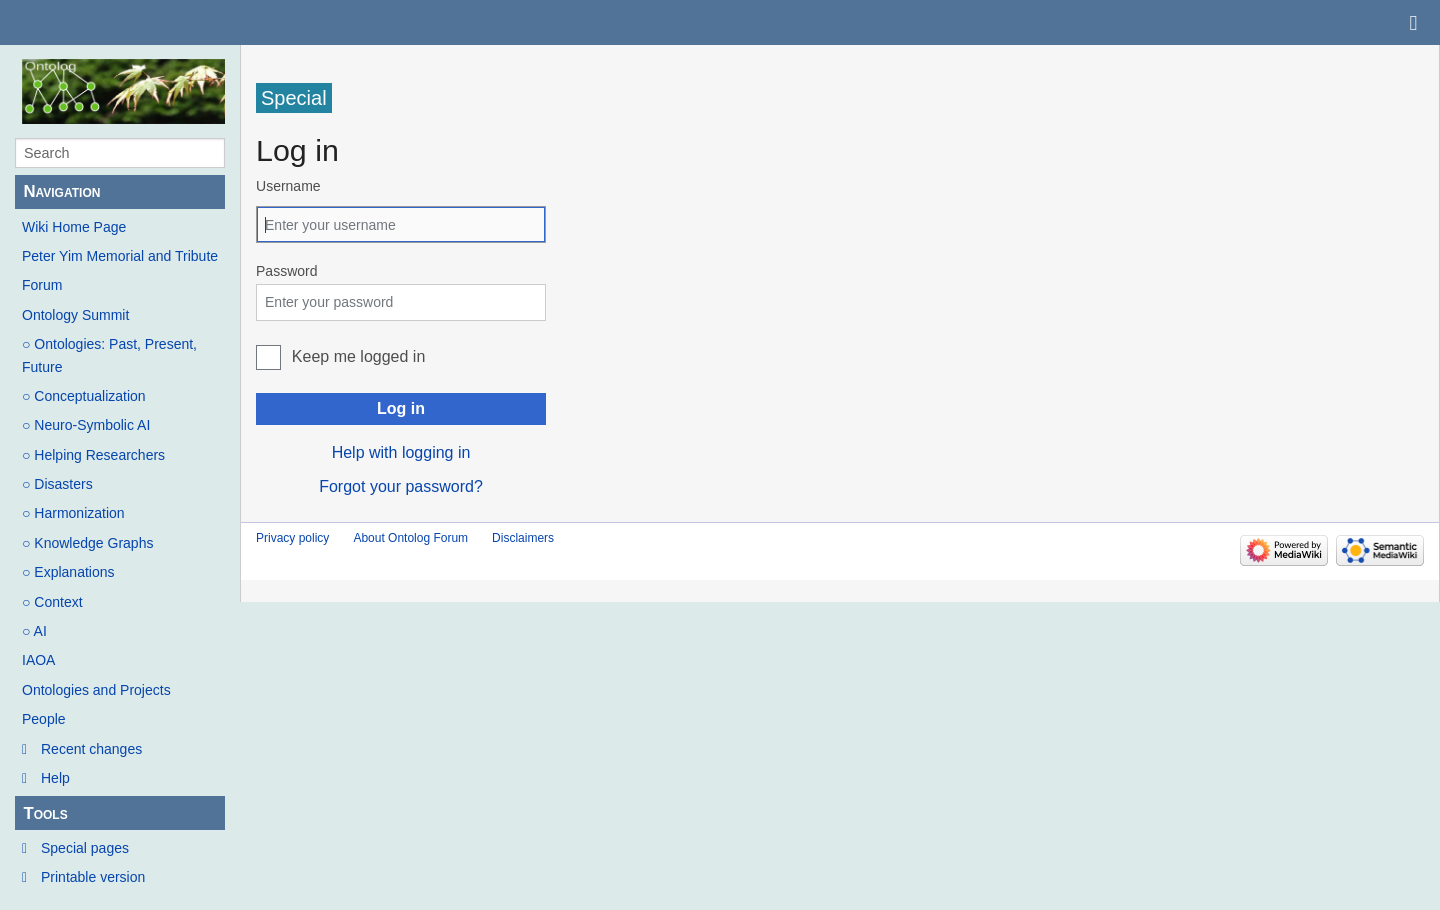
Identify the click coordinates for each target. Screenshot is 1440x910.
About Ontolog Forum (410, 538)
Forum (42, 285)
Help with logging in (401, 452)
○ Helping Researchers (93, 455)
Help (55, 778)
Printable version (93, 877)
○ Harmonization (73, 513)
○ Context (52, 602)
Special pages (85, 848)
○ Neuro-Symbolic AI (86, 425)
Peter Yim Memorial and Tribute (120, 256)
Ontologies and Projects (96, 690)
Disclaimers (523, 538)
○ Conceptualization (84, 396)
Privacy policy (292, 538)
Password (286, 271)
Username (288, 186)
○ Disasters (57, 484)
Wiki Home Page (74, 227)
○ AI (34, 631)
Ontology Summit (75, 315)
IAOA (38, 660)
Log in (401, 408)
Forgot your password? (401, 486)
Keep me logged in (358, 356)
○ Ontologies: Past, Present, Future (109, 355)
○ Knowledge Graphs (87, 543)
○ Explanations (68, 572)
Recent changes (91, 749)
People (44, 719)
